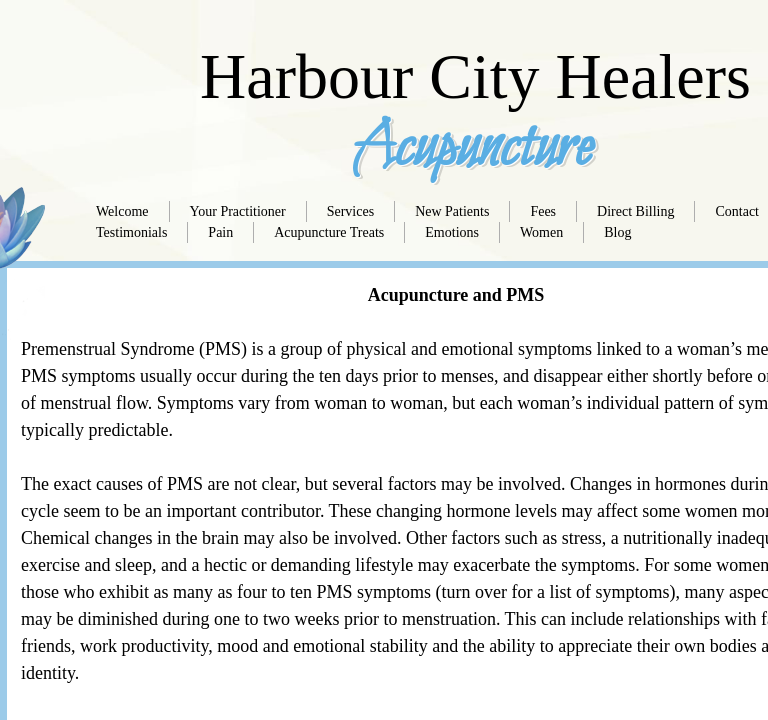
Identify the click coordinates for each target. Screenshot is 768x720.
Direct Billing (635, 211)
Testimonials (131, 232)
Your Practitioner (238, 211)
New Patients (452, 211)
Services (350, 211)
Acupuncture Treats (329, 232)
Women (541, 232)
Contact (737, 211)
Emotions (452, 232)
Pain (220, 232)
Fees (543, 211)
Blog (617, 232)
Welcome (122, 211)
